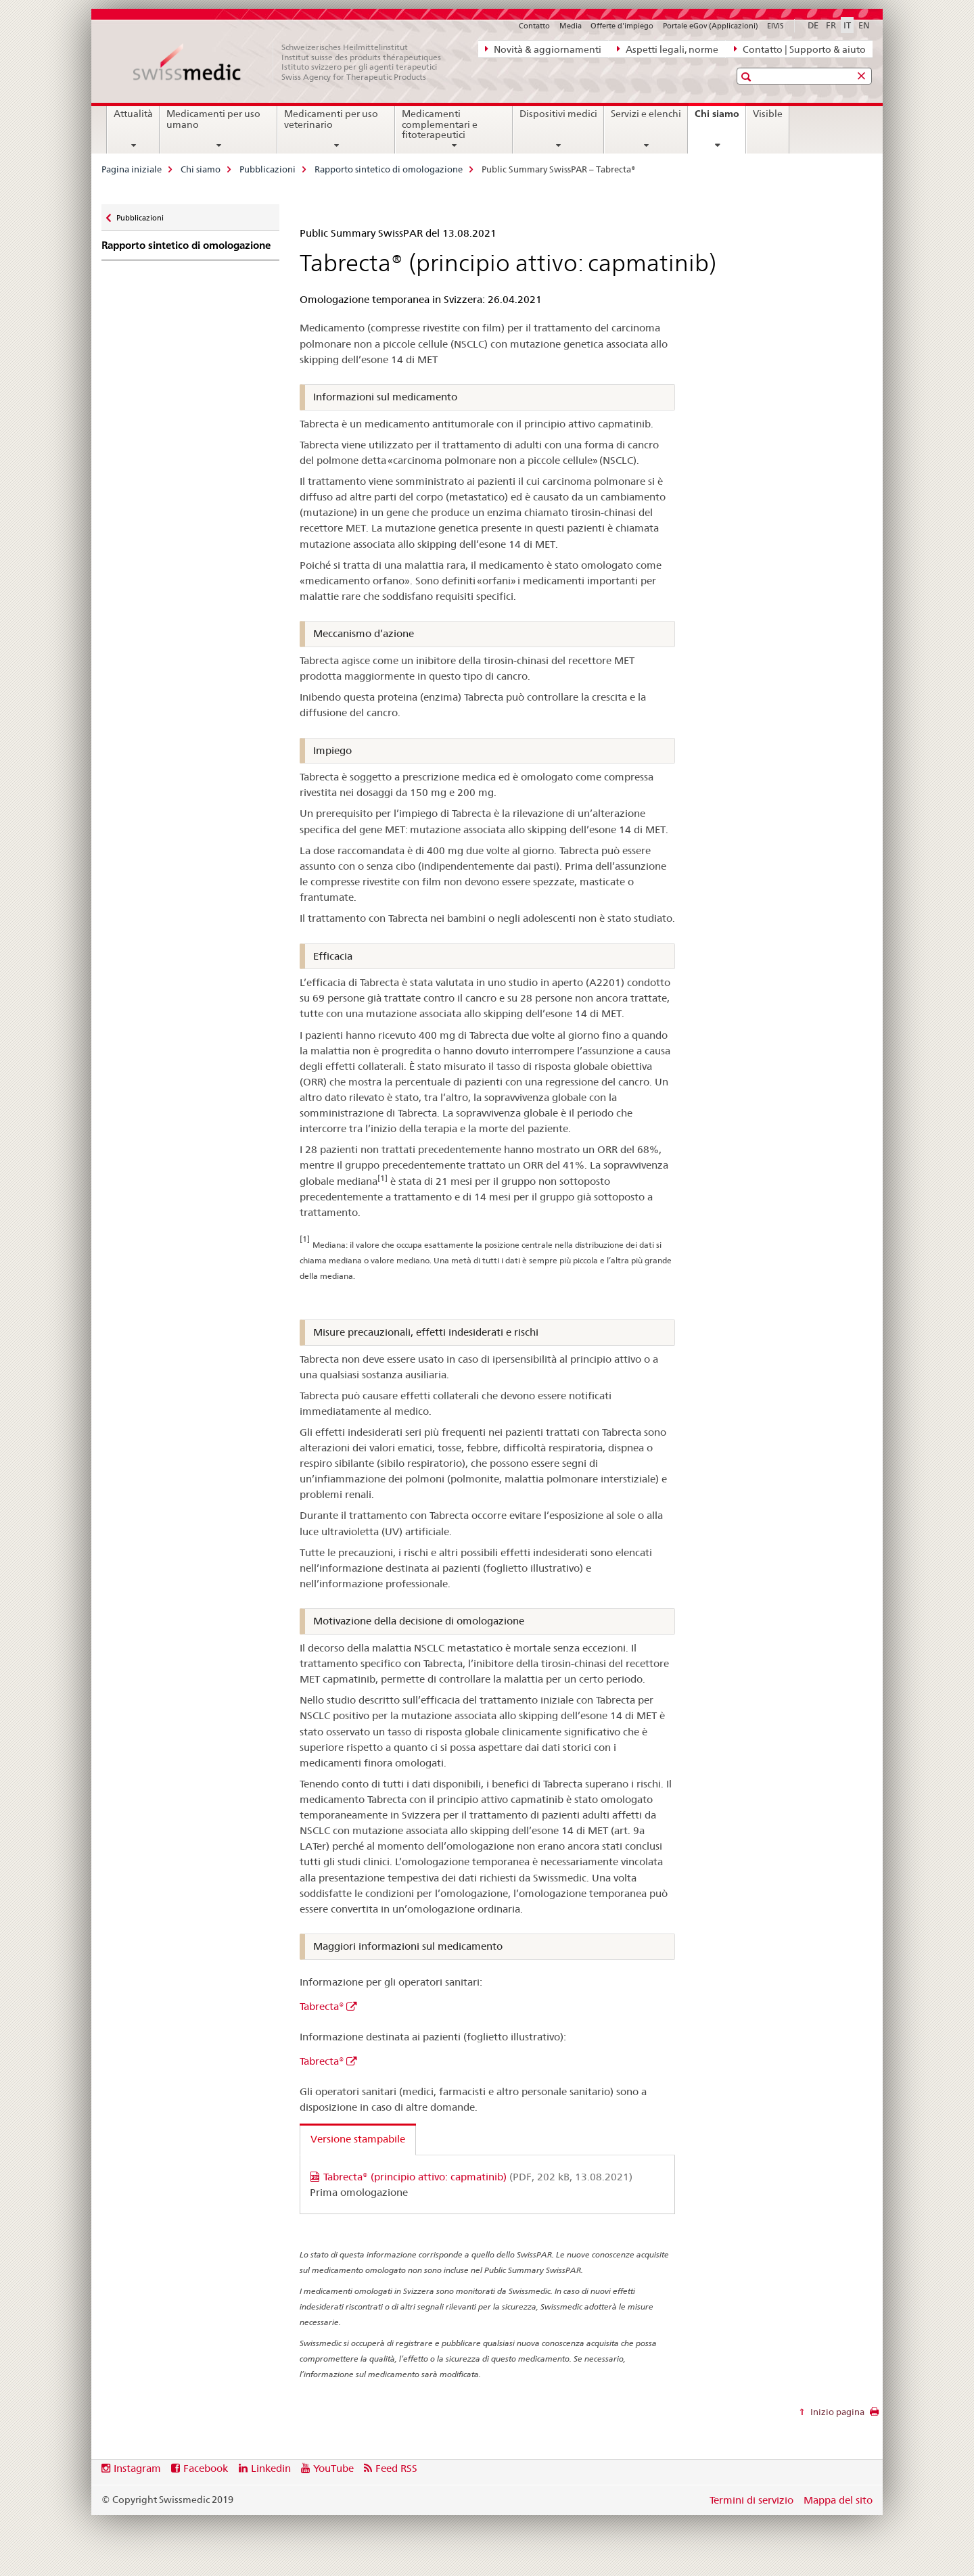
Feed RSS (396, 2468)
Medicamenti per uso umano (213, 119)
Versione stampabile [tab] (357, 2138)
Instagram (137, 2468)
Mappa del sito (838, 2499)
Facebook (205, 2468)
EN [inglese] (864, 25)
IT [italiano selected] (847, 25)
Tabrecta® (322, 2006)
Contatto (534, 25)
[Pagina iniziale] (294, 62)
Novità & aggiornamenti (543, 49)
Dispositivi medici (558, 113)
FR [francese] (831, 25)
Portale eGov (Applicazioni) (710, 25)
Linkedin (271, 2468)
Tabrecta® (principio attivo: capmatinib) (477, 2176)
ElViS (775, 25)
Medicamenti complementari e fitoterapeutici (440, 124)
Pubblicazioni (267, 169)
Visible (768, 113)
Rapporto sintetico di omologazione (389, 169)
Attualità (133, 113)
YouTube (333, 2468)
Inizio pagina (836, 2411)
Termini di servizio (751, 2499)
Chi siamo (720, 118)
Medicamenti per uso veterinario (331, 119)
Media (570, 25)
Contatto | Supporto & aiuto (800, 49)
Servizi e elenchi (646, 113)
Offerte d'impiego (621, 25)
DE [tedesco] (813, 25)
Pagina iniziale (131, 169)
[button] (748, 76)
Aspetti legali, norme (667, 49)
